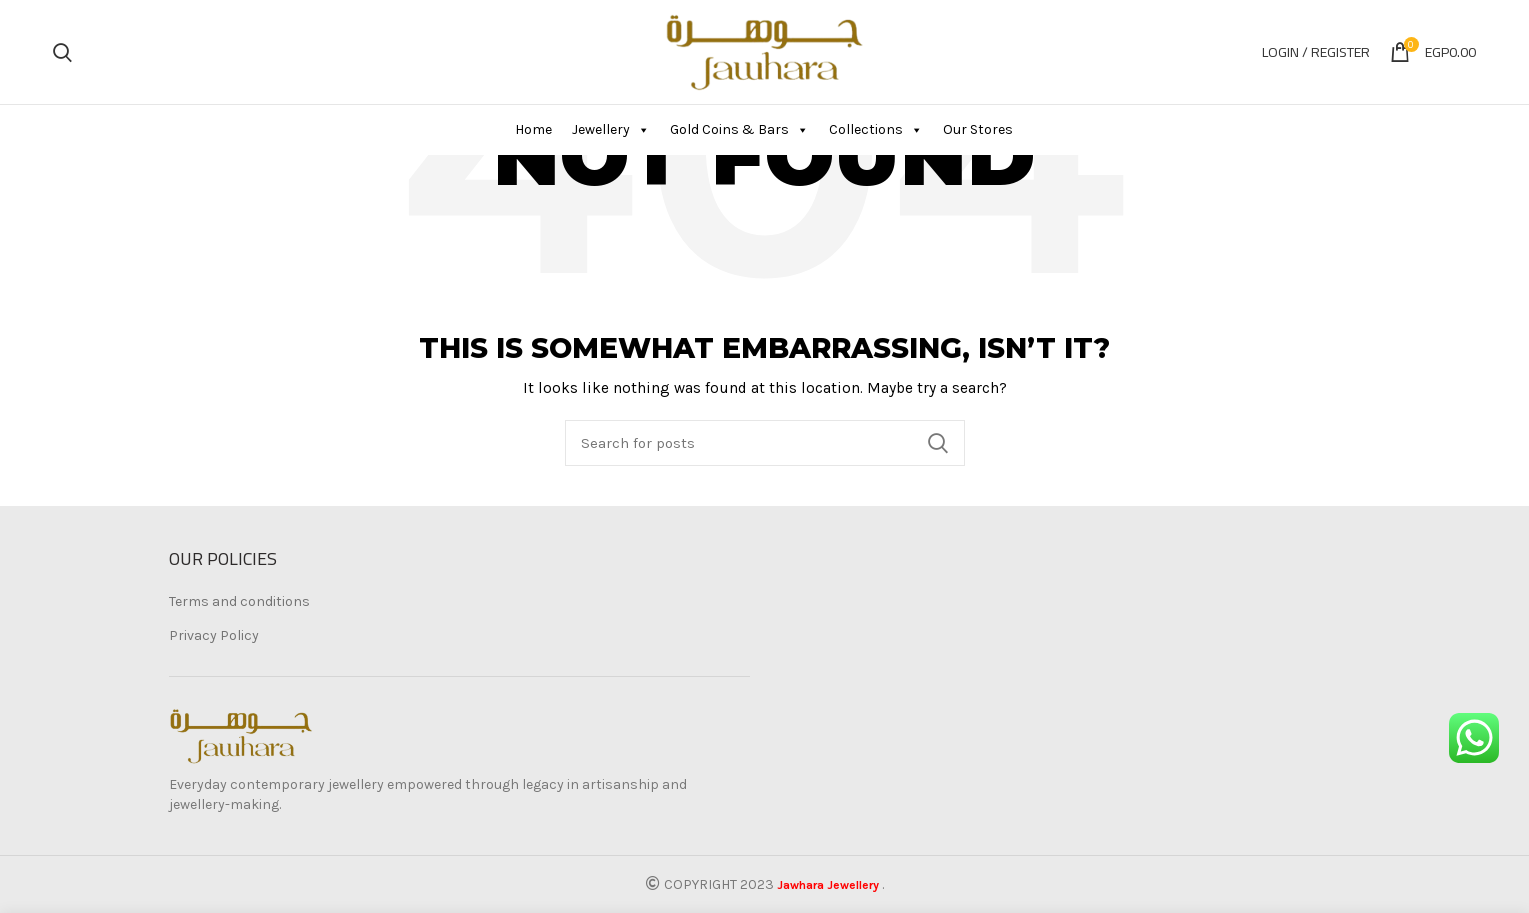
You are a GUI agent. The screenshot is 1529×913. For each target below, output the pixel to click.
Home (533, 129)
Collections (876, 130)
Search (938, 443)
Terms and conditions (239, 601)
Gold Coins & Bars (739, 130)
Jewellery (611, 130)
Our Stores (978, 129)
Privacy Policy (214, 635)
